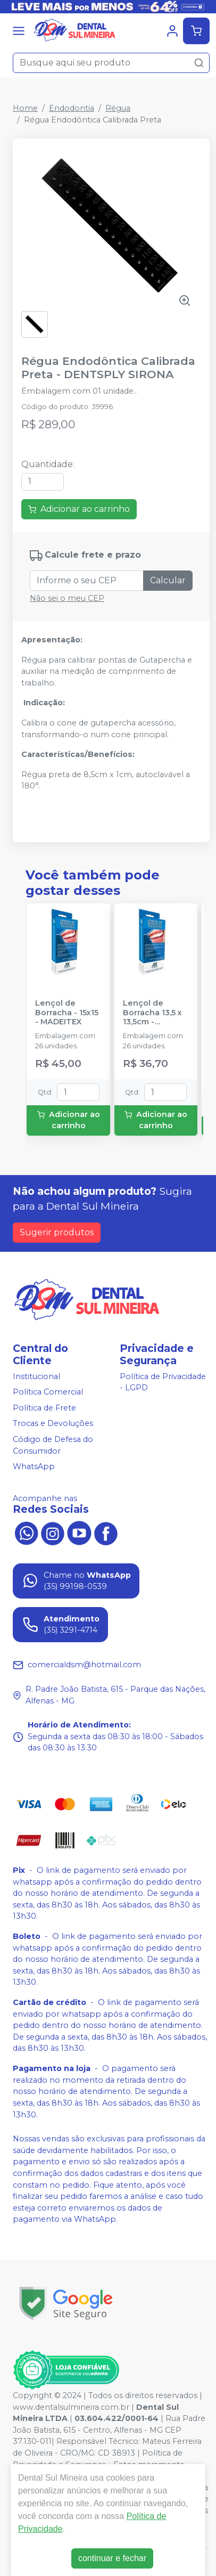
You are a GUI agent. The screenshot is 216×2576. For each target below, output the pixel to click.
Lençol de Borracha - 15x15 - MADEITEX (66, 1012)
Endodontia (71, 108)
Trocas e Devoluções (53, 1424)
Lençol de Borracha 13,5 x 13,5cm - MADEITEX (152, 1012)
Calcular (168, 580)
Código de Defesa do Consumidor (53, 1445)
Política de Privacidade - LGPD (163, 1382)
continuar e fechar (112, 2558)
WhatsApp (34, 1466)
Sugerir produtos (57, 1232)
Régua (117, 108)
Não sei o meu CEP (67, 598)
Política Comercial (48, 1392)
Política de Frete (44, 1408)
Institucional (36, 1376)
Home (25, 108)
